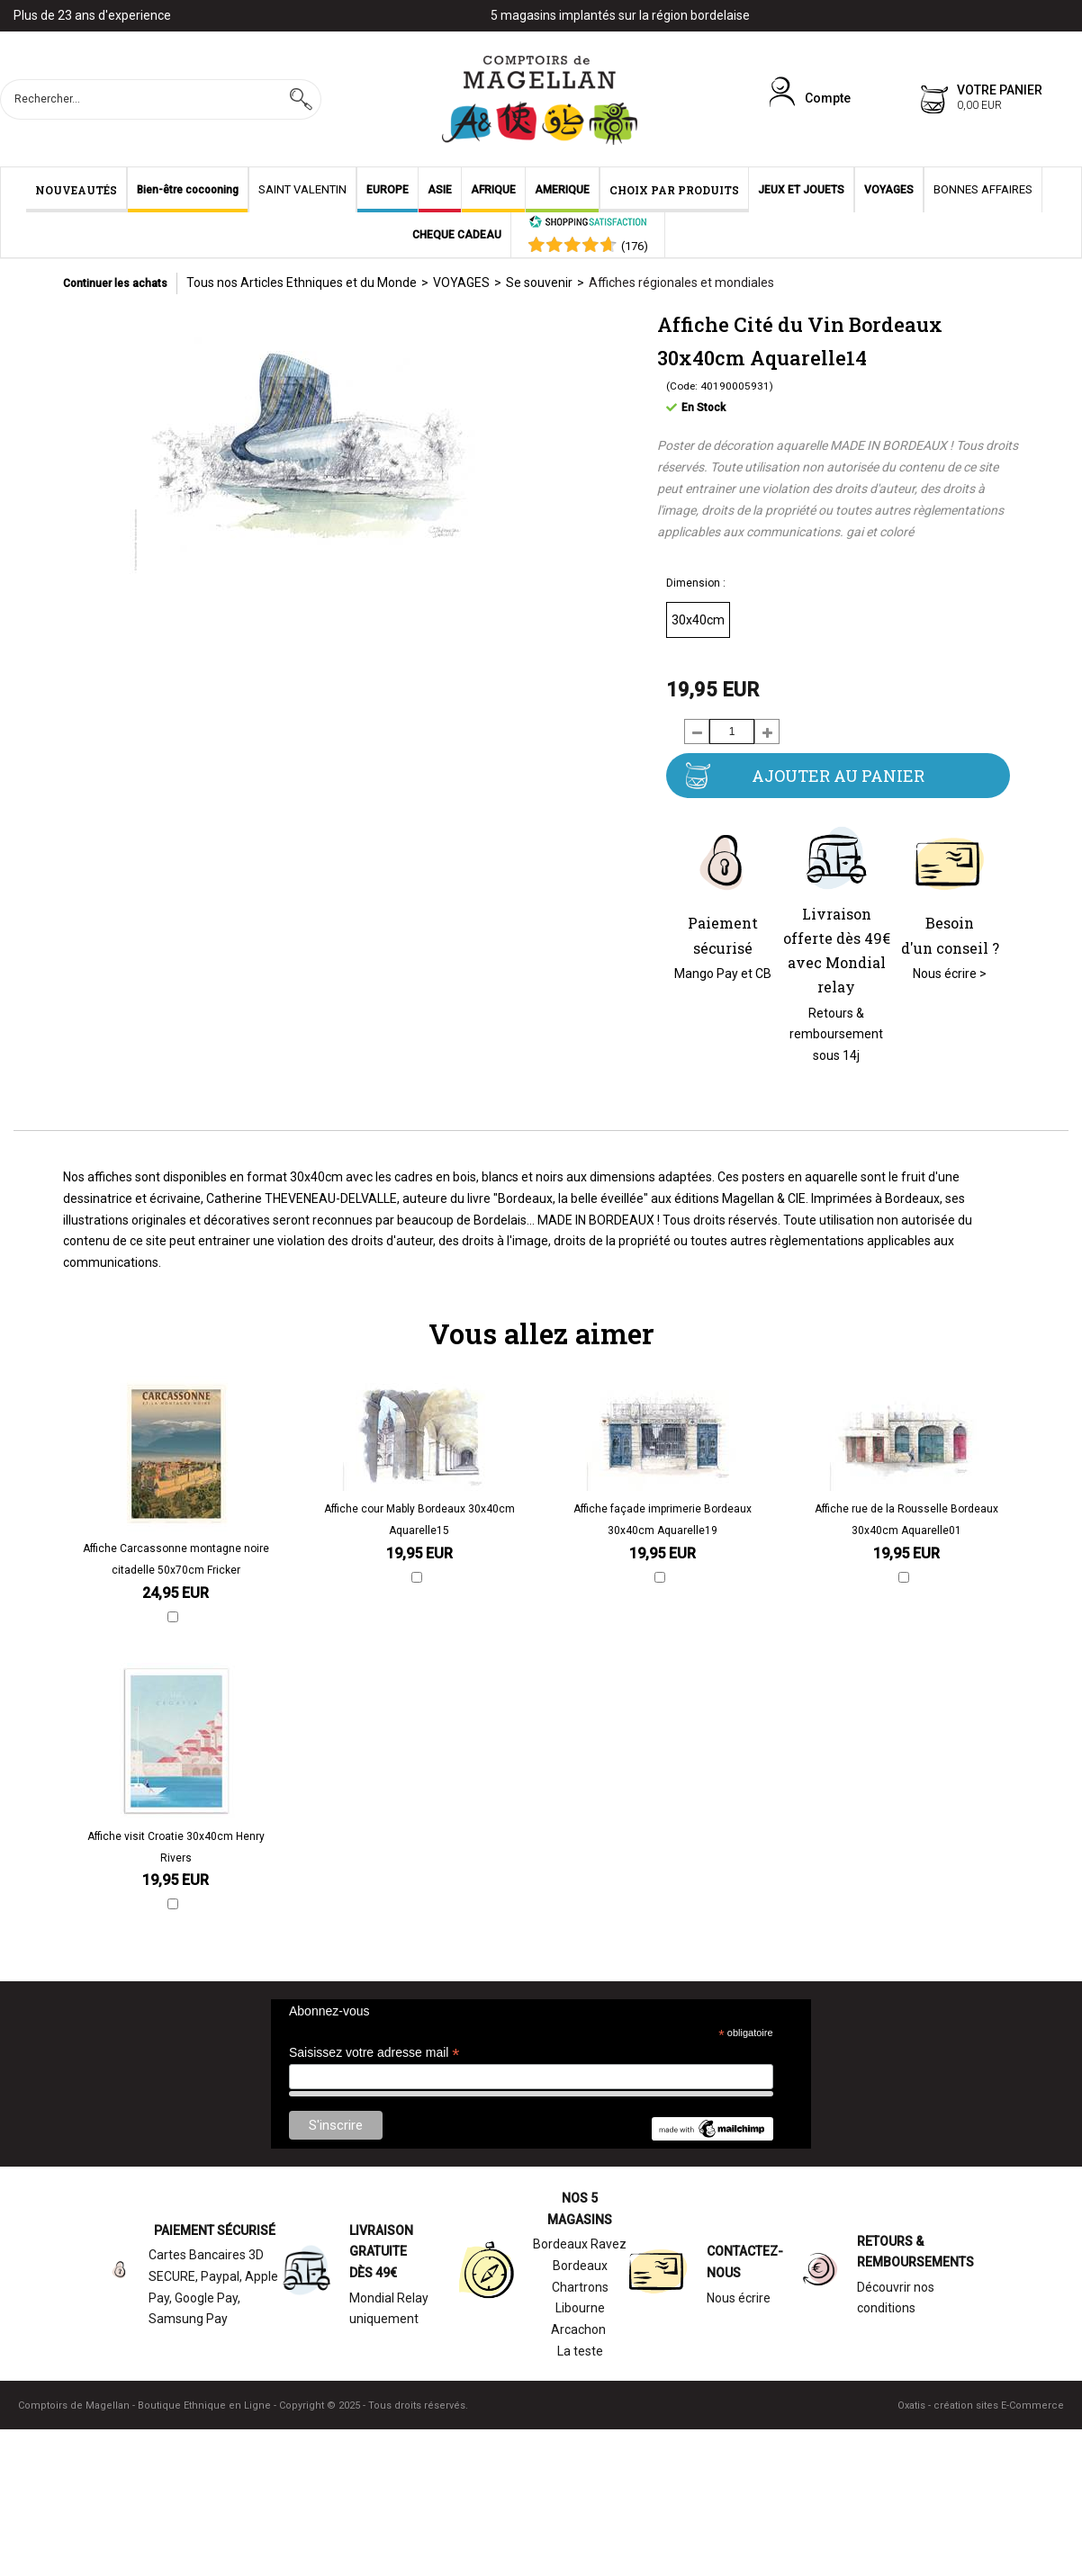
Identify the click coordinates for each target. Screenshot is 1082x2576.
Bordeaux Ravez (580, 2244)
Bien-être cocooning (188, 190)
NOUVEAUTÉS (76, 190)
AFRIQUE (493, 190)
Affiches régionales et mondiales (681, 282)
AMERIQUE (562, 190)
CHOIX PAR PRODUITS (674, 190)
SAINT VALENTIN (302, 189)
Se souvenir (539, 282)
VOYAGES (889, 190)
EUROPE (387, 190)
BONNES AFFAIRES (982, 189)
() (634, 246)
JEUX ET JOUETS (801, 190)
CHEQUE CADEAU (456, 235)
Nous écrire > (950, 973)
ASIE (440, 190)
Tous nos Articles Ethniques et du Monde (301, 282)
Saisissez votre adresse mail (374, 2052)
